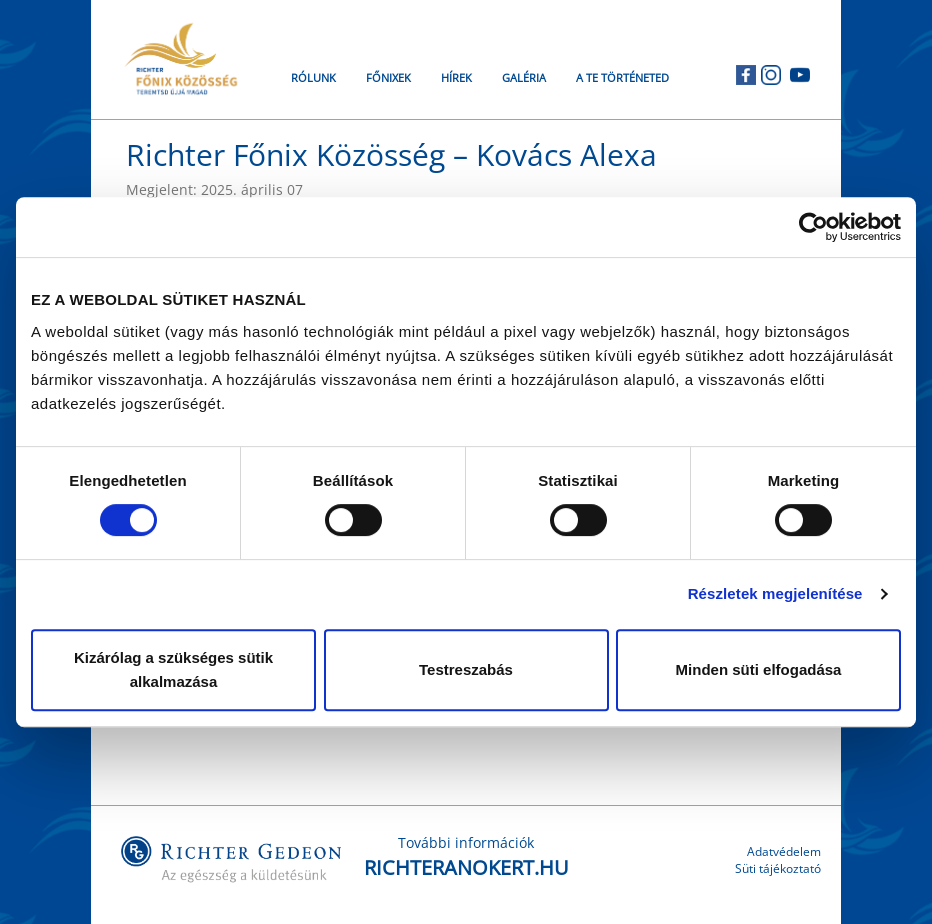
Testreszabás (466, 669)
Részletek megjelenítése (775, 593)
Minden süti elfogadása (759, 669)
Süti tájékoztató (778, 868)
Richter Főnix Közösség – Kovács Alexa (391, 154)
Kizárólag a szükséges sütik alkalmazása (173, 669)
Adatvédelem (784, 851)
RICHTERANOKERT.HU (466, 867)
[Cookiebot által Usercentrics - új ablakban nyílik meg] (813, 227)
